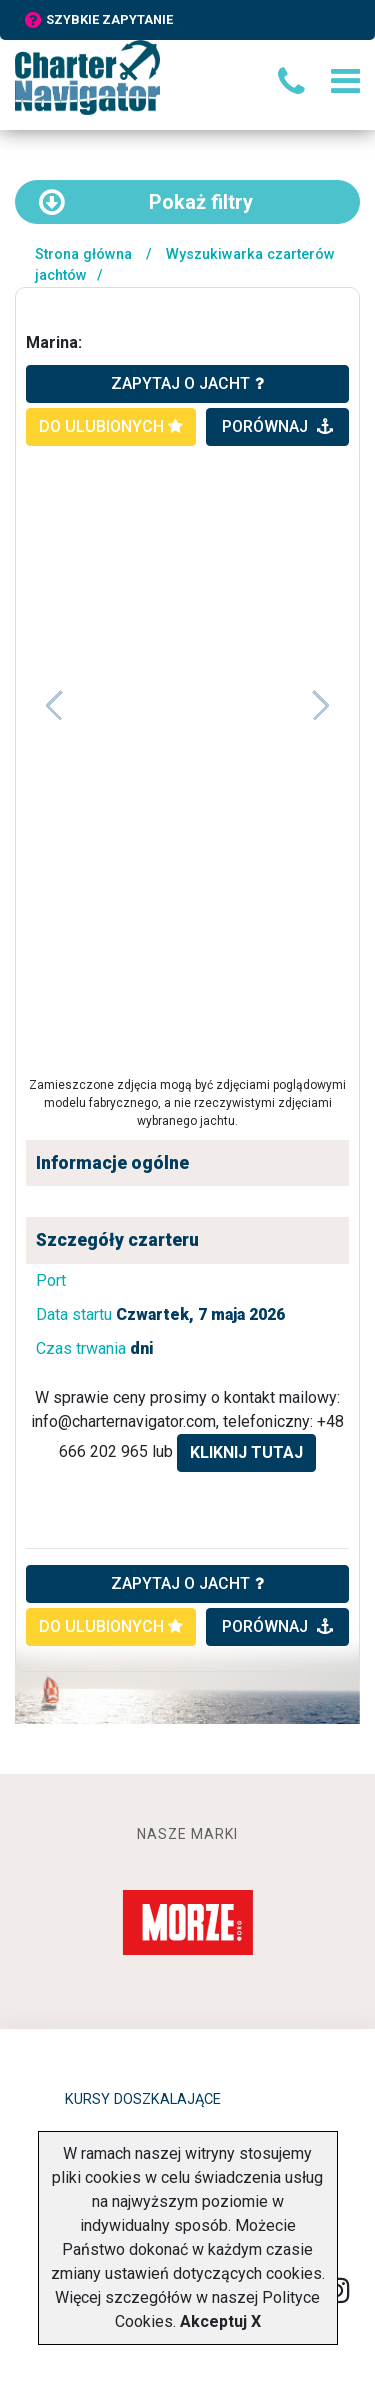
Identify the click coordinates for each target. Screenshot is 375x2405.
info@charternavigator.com (123, 1421)
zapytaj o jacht (187, 383)
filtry (145, 202)
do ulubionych (111, 426)
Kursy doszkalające (143, 2099)
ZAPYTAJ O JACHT (187, 1583)
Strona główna (83, 254)
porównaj (277, 426)
